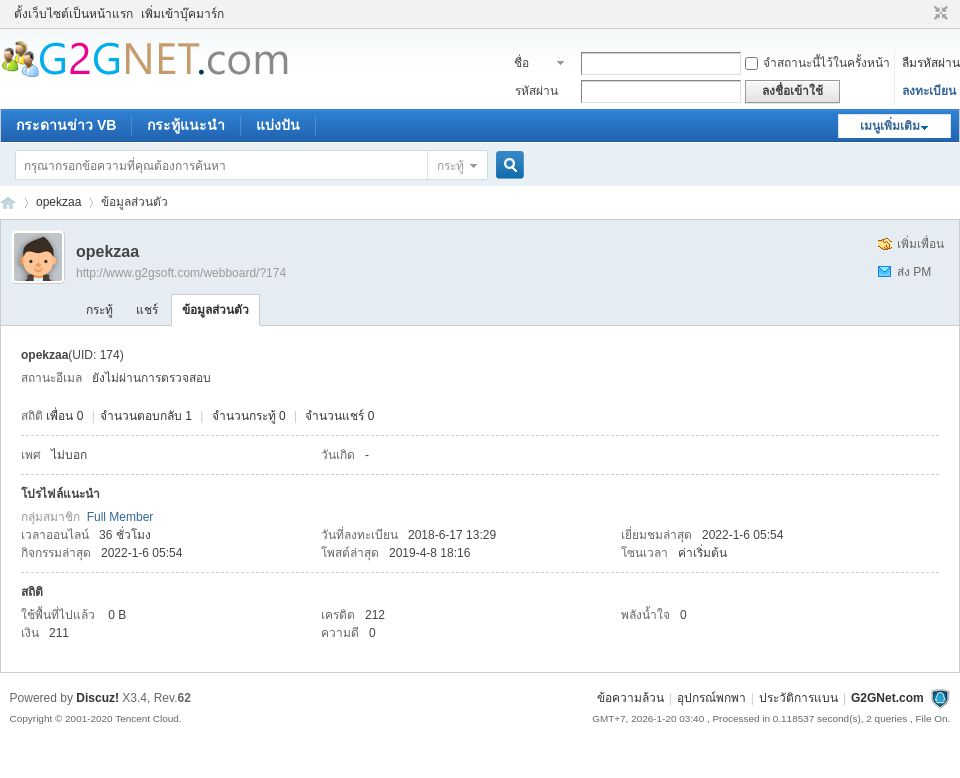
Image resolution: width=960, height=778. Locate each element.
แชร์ (147, 310)
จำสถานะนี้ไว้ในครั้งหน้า (817, 63)
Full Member (120, 517)
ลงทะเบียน (929, 91)
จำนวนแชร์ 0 (339, 416)
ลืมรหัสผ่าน (931, 63)
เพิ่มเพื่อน (920, 244)
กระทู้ (450, 166)
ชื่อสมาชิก (532, 65)
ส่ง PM (914, 272)
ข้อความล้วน (630, 698)
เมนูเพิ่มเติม (890, 126)
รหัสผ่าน (536, 91)
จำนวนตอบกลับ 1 (146, 416)
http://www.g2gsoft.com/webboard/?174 (181, 273)
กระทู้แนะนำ (186, 125)
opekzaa (58, 202)
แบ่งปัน (278, 125)
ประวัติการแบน (798, 698)
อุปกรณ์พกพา (711, 698)
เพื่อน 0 (64, 416)
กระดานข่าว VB (66, 125)
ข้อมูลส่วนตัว (215, 310)
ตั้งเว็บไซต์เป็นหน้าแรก (73, 14)
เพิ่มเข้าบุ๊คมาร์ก (182, 14)
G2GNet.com (887, 698)
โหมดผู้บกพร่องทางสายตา (922, 14)
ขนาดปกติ (938, 14)
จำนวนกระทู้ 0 (249, 416)
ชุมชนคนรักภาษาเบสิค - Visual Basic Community (8, 202)
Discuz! (97, 698)
